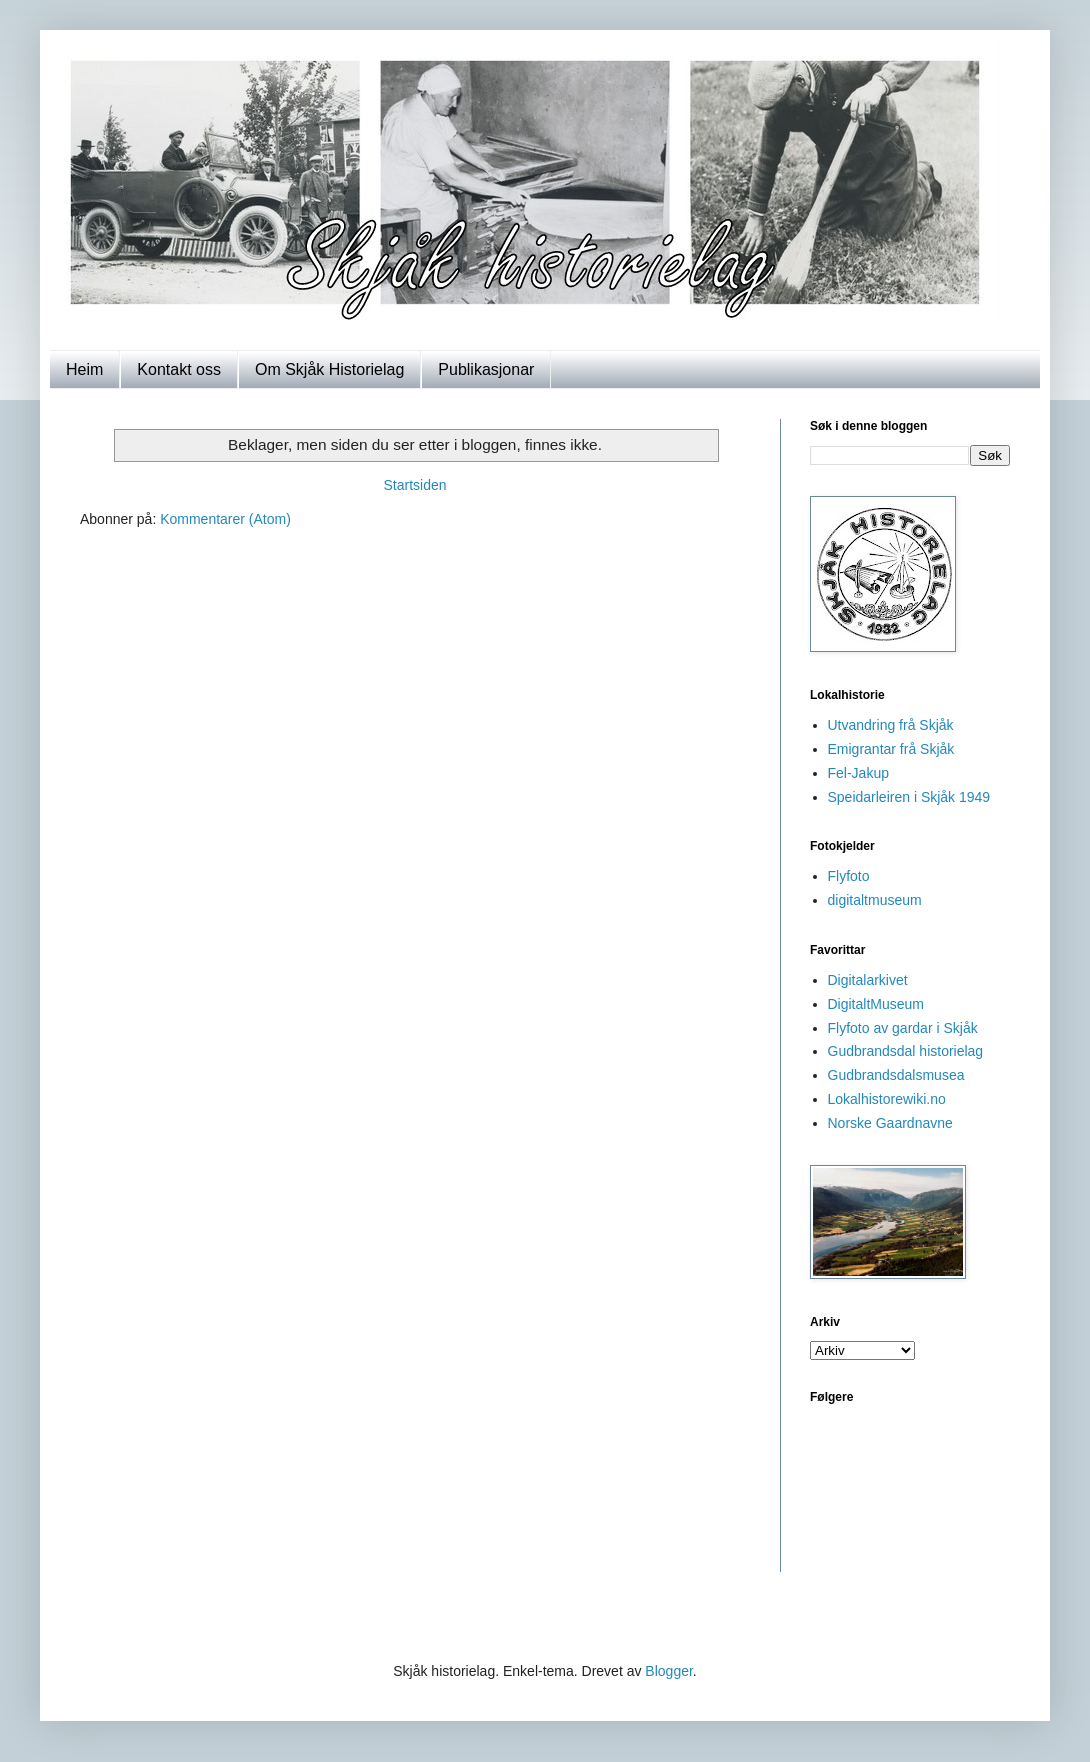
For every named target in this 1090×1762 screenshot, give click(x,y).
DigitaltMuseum (876, 1004)
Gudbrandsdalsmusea (896, 1075)
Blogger (668, 1671)
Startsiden (414, 485)
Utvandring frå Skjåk (891, 725)
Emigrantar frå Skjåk (891, 749)
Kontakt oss (179, 369)
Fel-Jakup (858, 773)
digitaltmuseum (875, 900)
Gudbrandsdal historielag (906, 1051)
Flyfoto (849, 876)
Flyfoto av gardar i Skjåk (903, 1028)
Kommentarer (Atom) (225, 519)
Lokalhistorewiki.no (887, 1099)
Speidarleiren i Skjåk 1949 (909, 797)
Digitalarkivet (868, 980)
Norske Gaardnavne (890, 1123)
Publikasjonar (486, 369)
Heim (84, 369)
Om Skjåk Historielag (329, 369)
